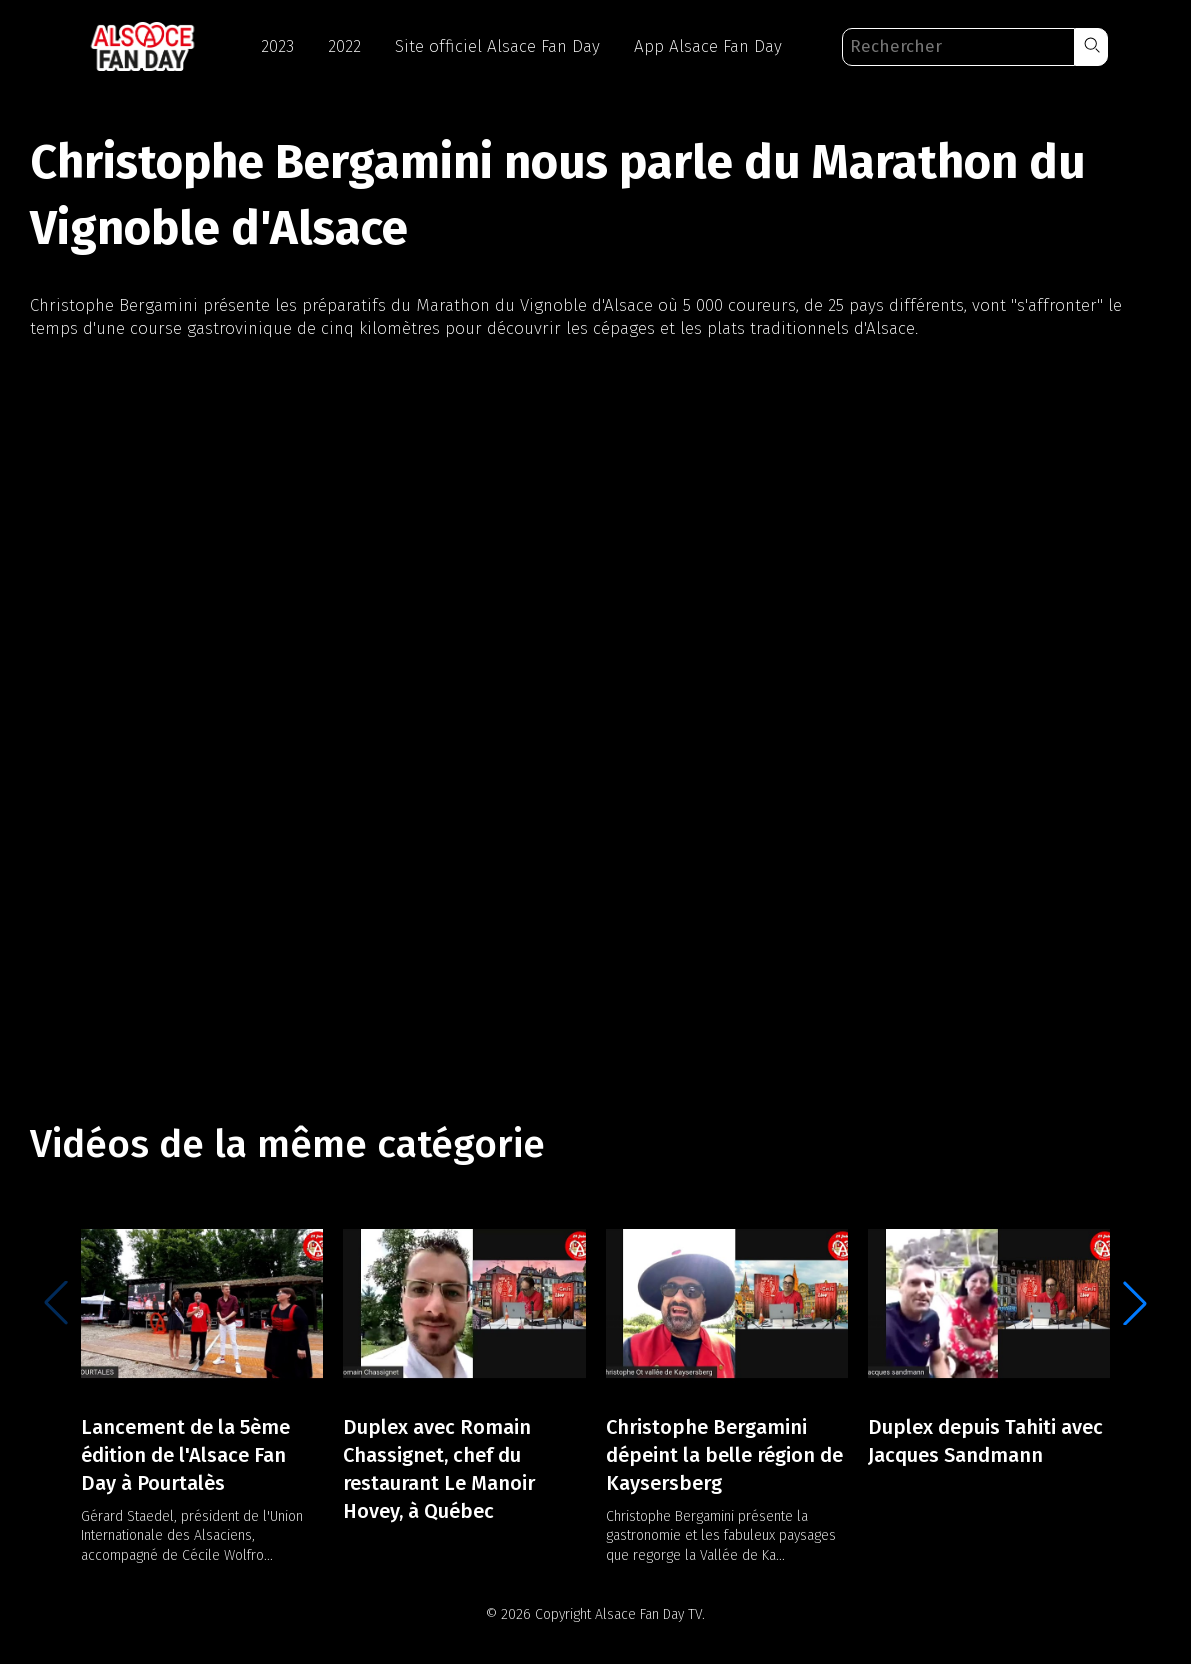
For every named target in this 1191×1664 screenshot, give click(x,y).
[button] (1091, 47)
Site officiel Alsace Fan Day (497, 46)
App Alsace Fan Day (708, 46)
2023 (277, 46)
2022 (344, 46)
